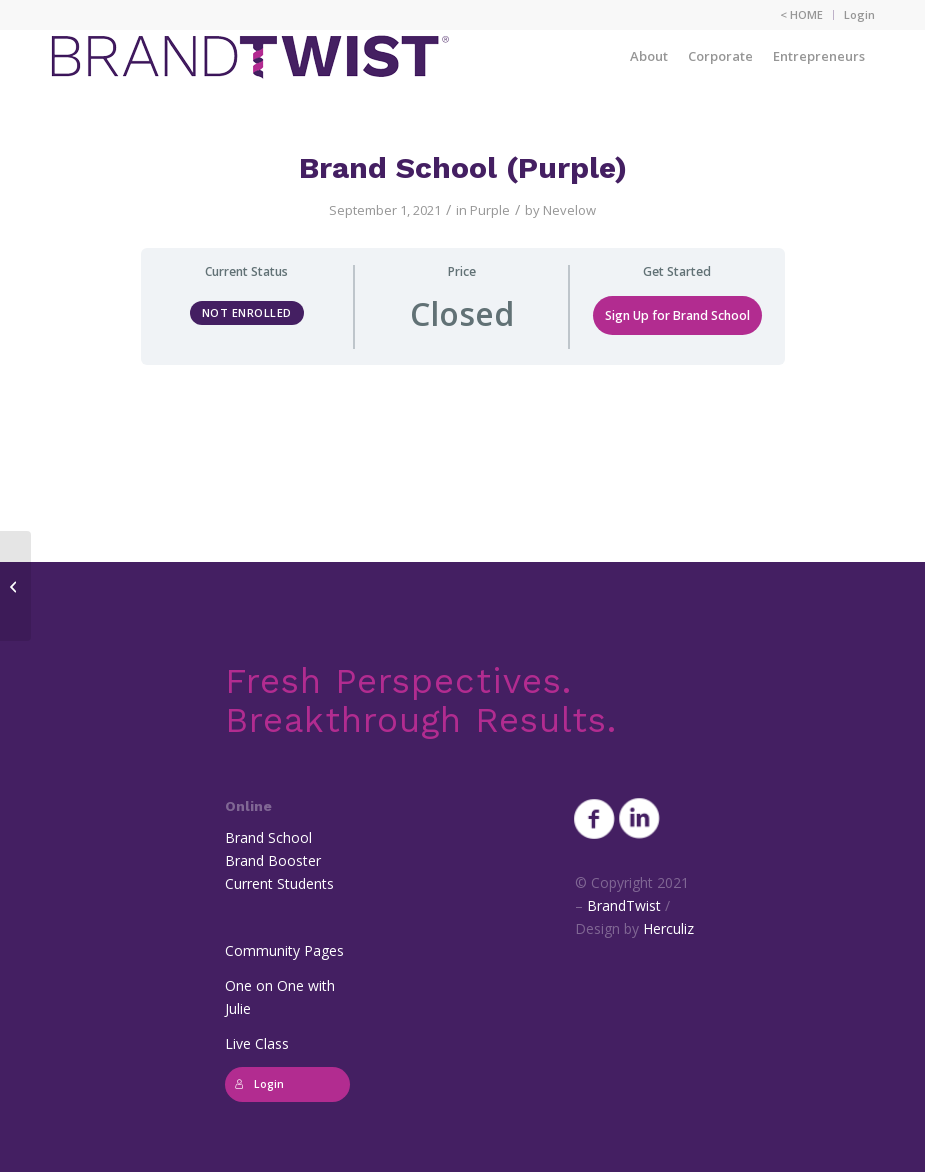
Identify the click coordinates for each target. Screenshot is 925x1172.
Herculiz (668, 928)
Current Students (279, 883)
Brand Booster (273, 860)
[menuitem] (802, 15)
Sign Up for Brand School (677, 315)
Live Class (257, 1043)
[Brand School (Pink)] (15, 586)
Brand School (268, 837)
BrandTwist (624, 905)
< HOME (801, 14)
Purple (490, 210)
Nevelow (569, 210)
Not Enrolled (247, 312)
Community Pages (284, 950)
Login (859, 14)
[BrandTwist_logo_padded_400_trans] (250, 56)
